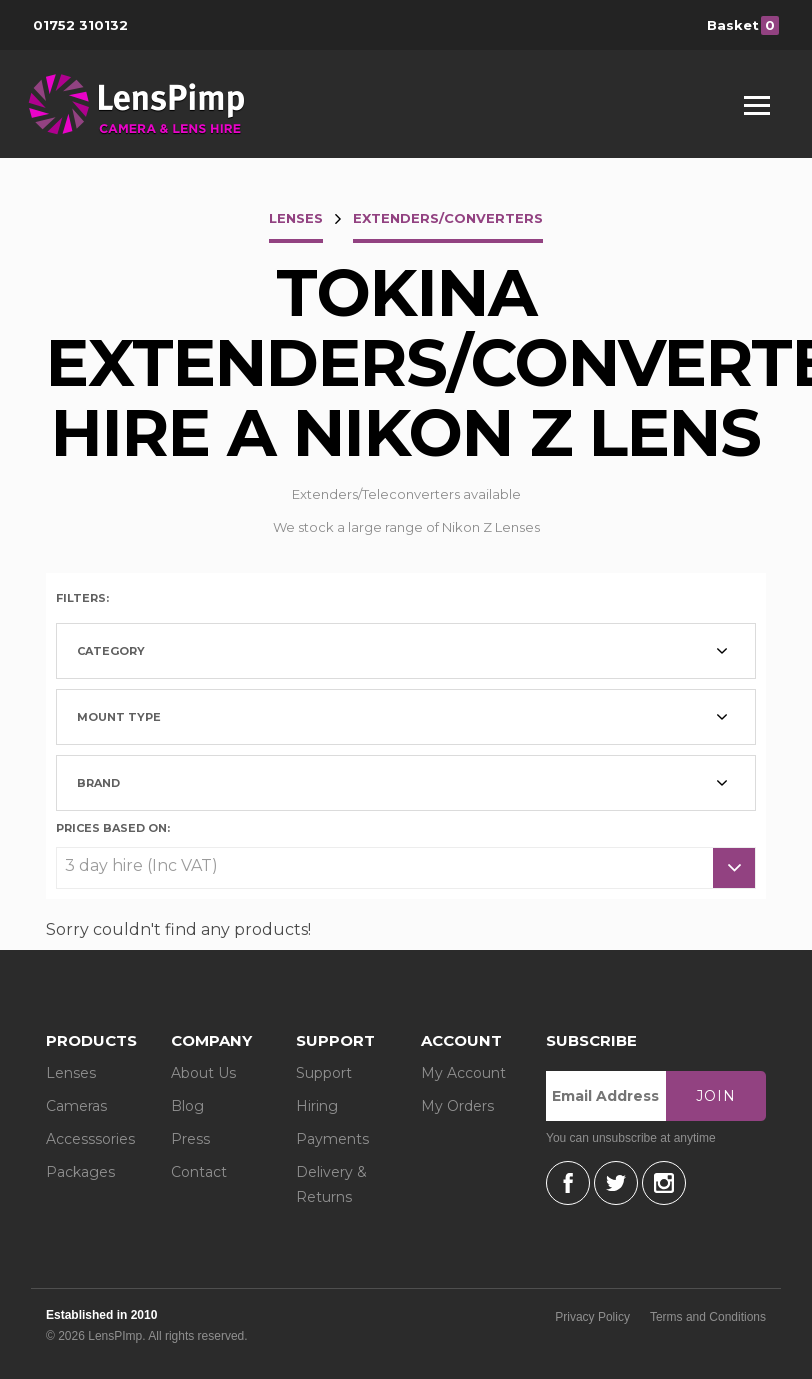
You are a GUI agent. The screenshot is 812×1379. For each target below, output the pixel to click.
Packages (80, 1172)
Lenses (71, 1073)
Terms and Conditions (708, 1317)
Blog (187, 1106)
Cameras (76, 1106)
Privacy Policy (592, 1317)
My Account (463, 1073)
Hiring (317, 1106)
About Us (203, 1073)
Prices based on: (113, 827)
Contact (199, 1172)
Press (190, 1139)
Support (324, 1073)
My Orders (457, 1106)
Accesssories (90, 1139)
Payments (332, 1139)
